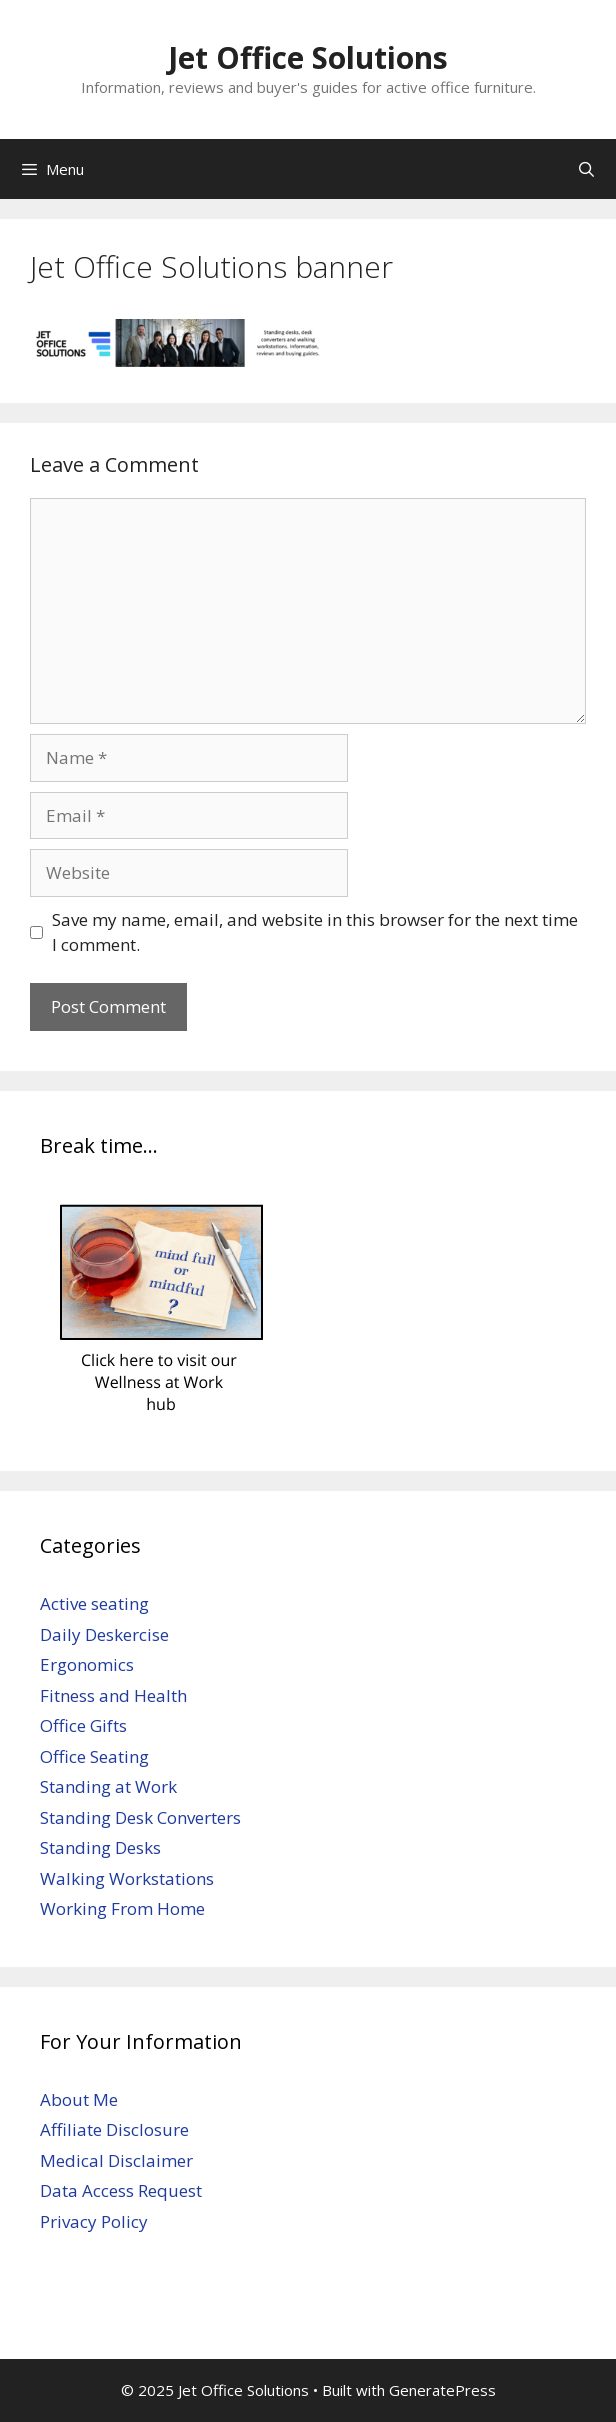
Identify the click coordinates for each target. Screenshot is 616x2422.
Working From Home (122, 1908)
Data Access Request (121, 2190)
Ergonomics (87, 1664)
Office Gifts (83, 1725)
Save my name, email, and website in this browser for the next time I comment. (315, 932)
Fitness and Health (113, 1695)
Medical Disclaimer (116, 2160)
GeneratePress (442, 2390)
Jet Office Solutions (308, 57)
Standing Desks (100, 1847)
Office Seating (94, 1756)
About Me (79, 2099)
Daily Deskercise (104, 1634)
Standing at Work (108, 1786)
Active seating (94, 1603)
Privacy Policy (94, 2221)
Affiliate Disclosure (114, 2129)
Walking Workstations (127, 1878)
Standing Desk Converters (140, 1817)
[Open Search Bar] (586, 169)
